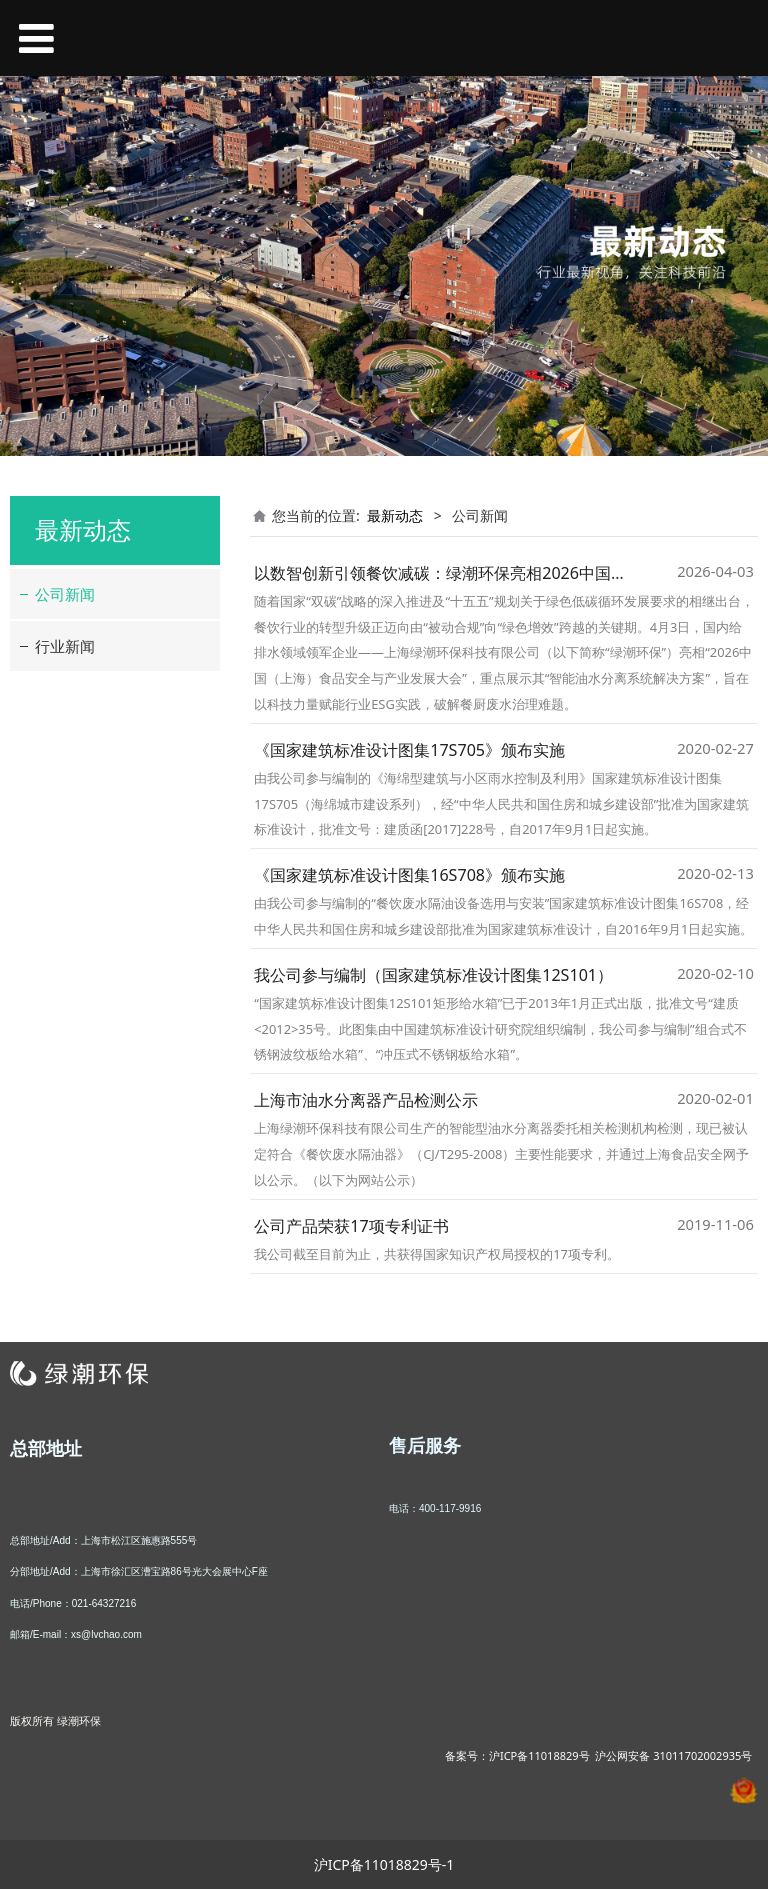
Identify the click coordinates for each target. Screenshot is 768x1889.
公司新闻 (65, 594)
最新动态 (395, 515)
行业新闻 (65, 646)
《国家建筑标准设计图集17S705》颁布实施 (409, 750)
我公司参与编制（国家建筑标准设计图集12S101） (433, 975)
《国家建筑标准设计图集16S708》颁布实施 (409, 875)
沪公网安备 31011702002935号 (673, 1755)
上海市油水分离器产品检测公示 (366, 1100)
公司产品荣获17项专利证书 (351, 1226)
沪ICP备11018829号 (539, 1755)
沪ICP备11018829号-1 (384, 1864)
